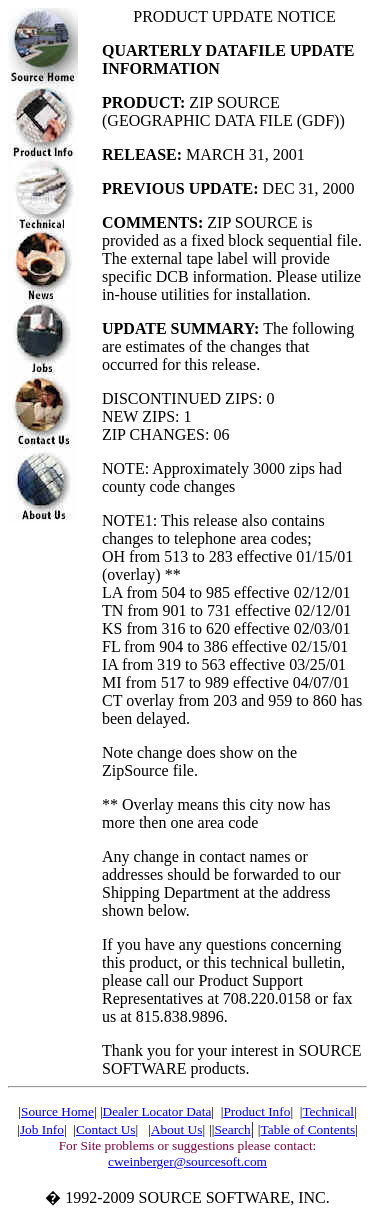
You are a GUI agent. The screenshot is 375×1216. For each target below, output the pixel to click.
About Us (176, 1129)
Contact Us (106, 1129)
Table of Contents (308, 1129)
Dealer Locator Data (157, 1111)
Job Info (42, 1129)
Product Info (256, 1111)
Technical (328, 1111)
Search (232, 1129)
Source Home (57, 1111)
